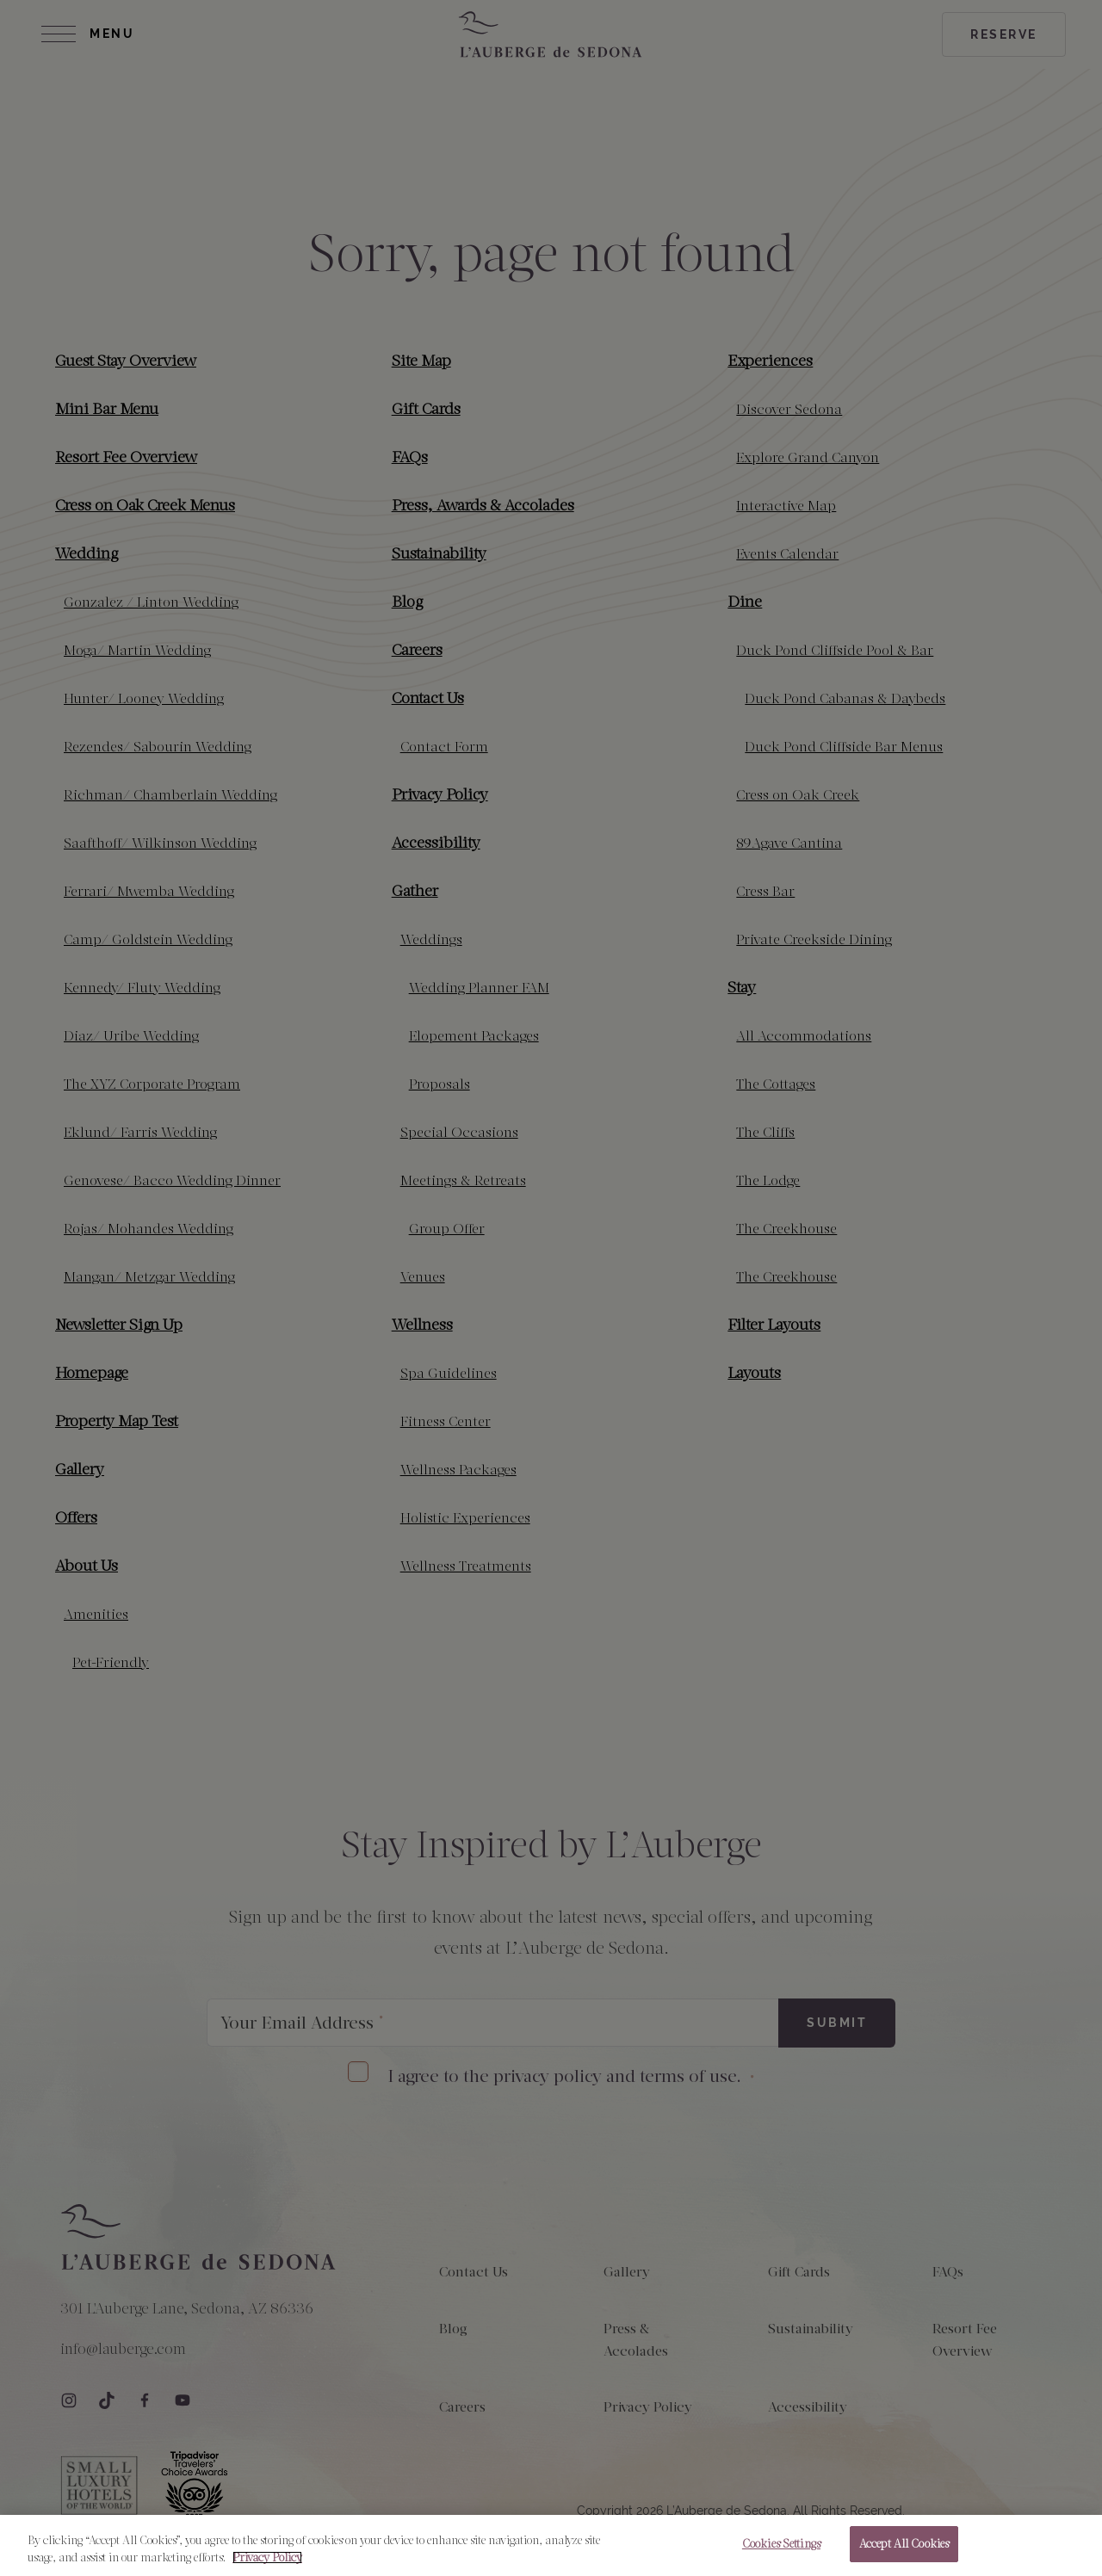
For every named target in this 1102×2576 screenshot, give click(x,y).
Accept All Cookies (904, 2550)
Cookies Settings (781, 2550)
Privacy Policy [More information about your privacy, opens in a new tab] (267, 2563)
